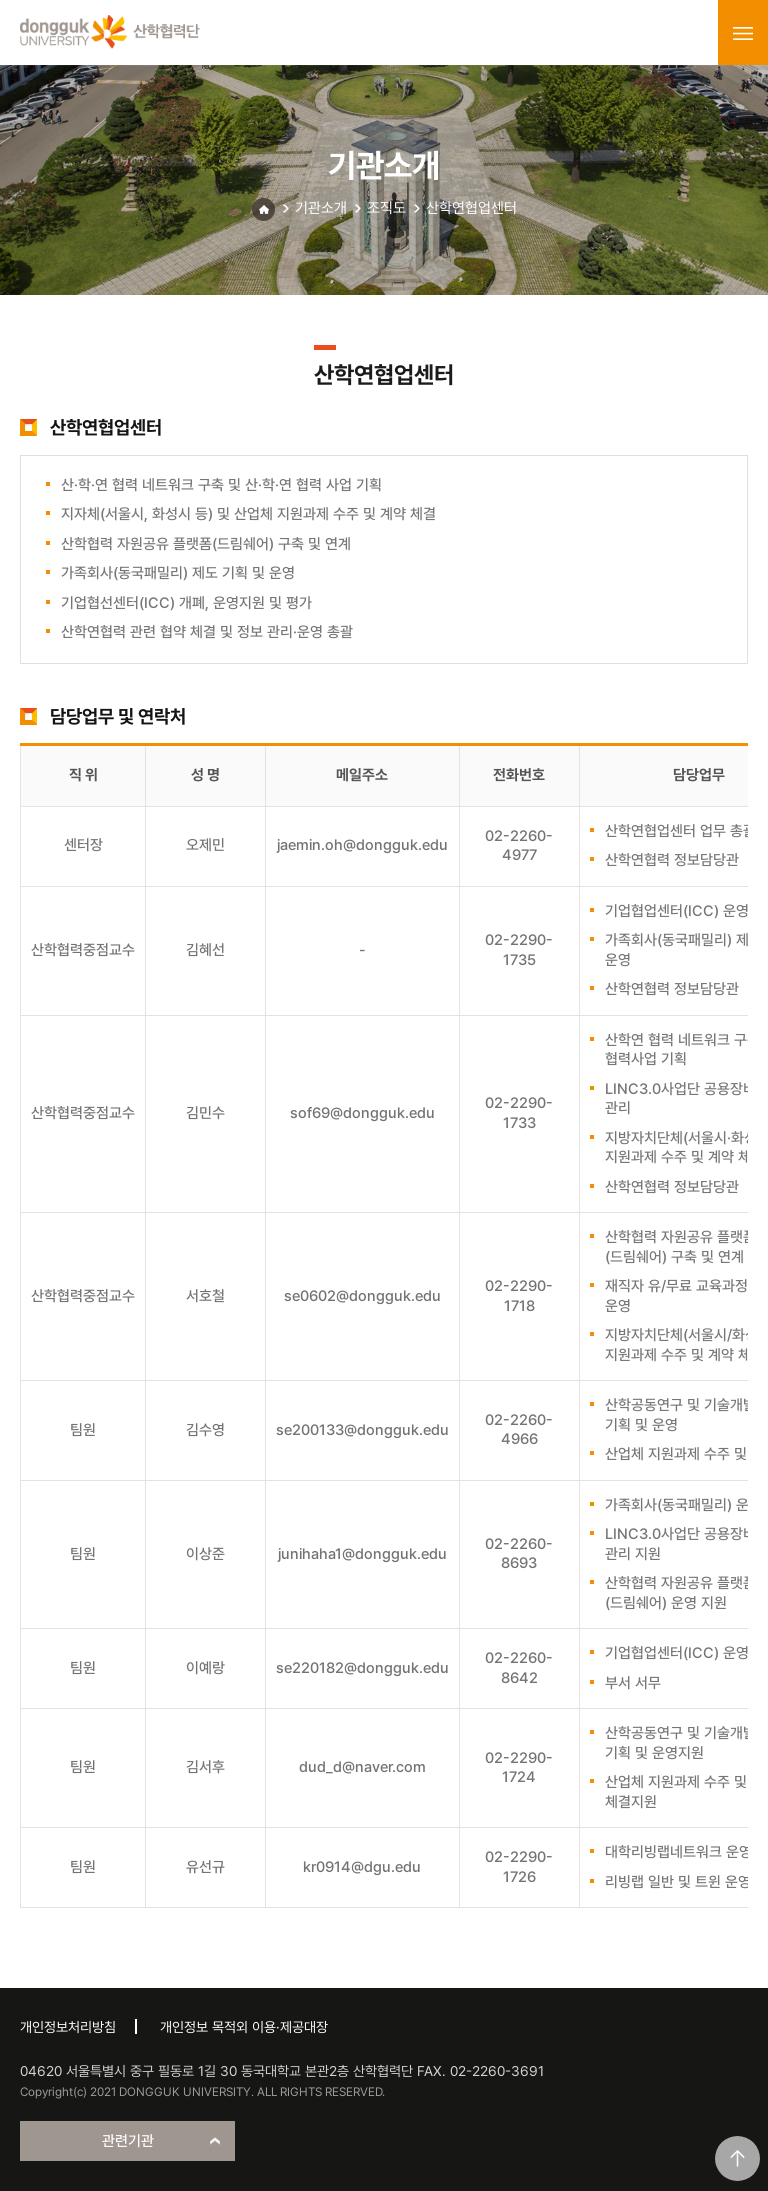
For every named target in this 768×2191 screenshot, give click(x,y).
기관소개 (321, 208)
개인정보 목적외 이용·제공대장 (244, 2027)
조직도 (386, 208)
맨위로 (737, 2158)
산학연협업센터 (471, 208)
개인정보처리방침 (68, 2027)
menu (743, 33)
